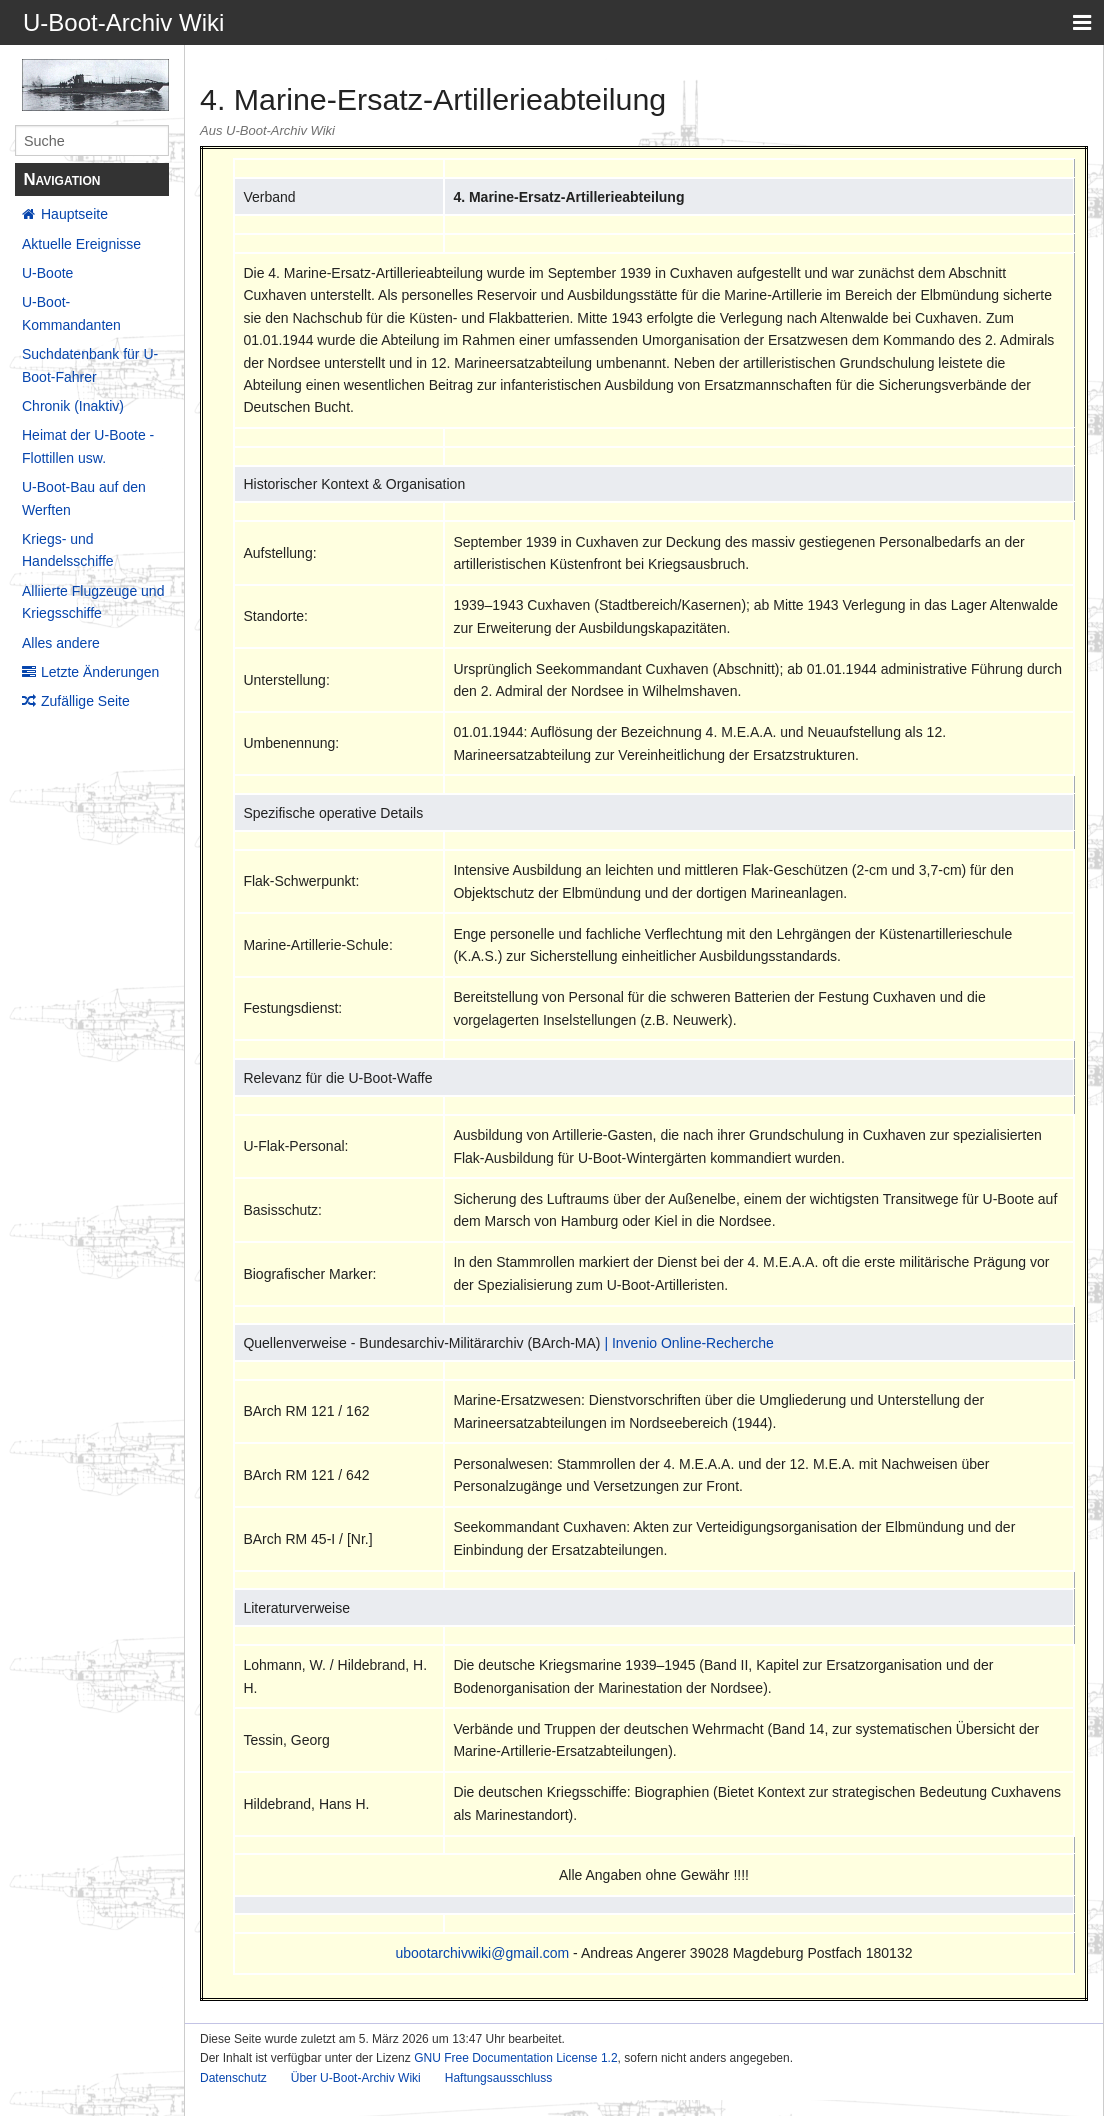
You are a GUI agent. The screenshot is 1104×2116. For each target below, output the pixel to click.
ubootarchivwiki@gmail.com (483, 1953)
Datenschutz (233, 2078)
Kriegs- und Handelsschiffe (68, 550)
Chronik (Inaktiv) (73, 406)
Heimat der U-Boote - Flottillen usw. (88, 446)
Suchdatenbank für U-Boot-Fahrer (90, 365)
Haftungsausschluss (498, 2078)
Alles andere (61, 643)
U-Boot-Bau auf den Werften (84, 498)
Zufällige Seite (85, 701)
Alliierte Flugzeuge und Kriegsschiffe (93, 602)
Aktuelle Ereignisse (81, 244)
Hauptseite (74, 214)
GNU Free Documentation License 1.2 (515, 2058)
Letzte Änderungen (100, 672)
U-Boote (47, 273)
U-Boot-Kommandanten (71, 313)
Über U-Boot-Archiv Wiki (356, 2078)
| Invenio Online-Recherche (688, 1343)
